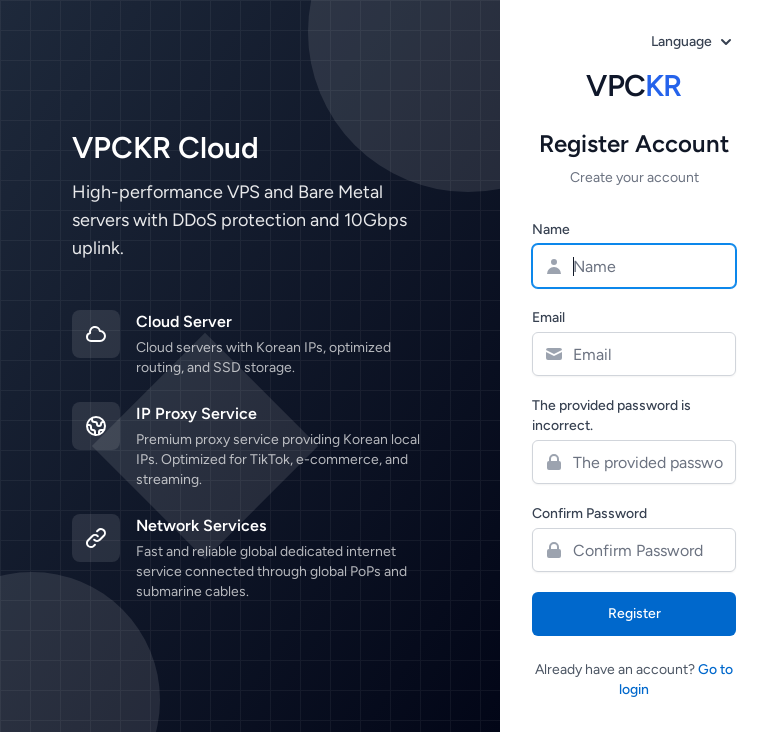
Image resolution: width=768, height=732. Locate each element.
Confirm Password (589, 513)
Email (548, 317)
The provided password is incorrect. (611, 415)
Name (551, 229)
